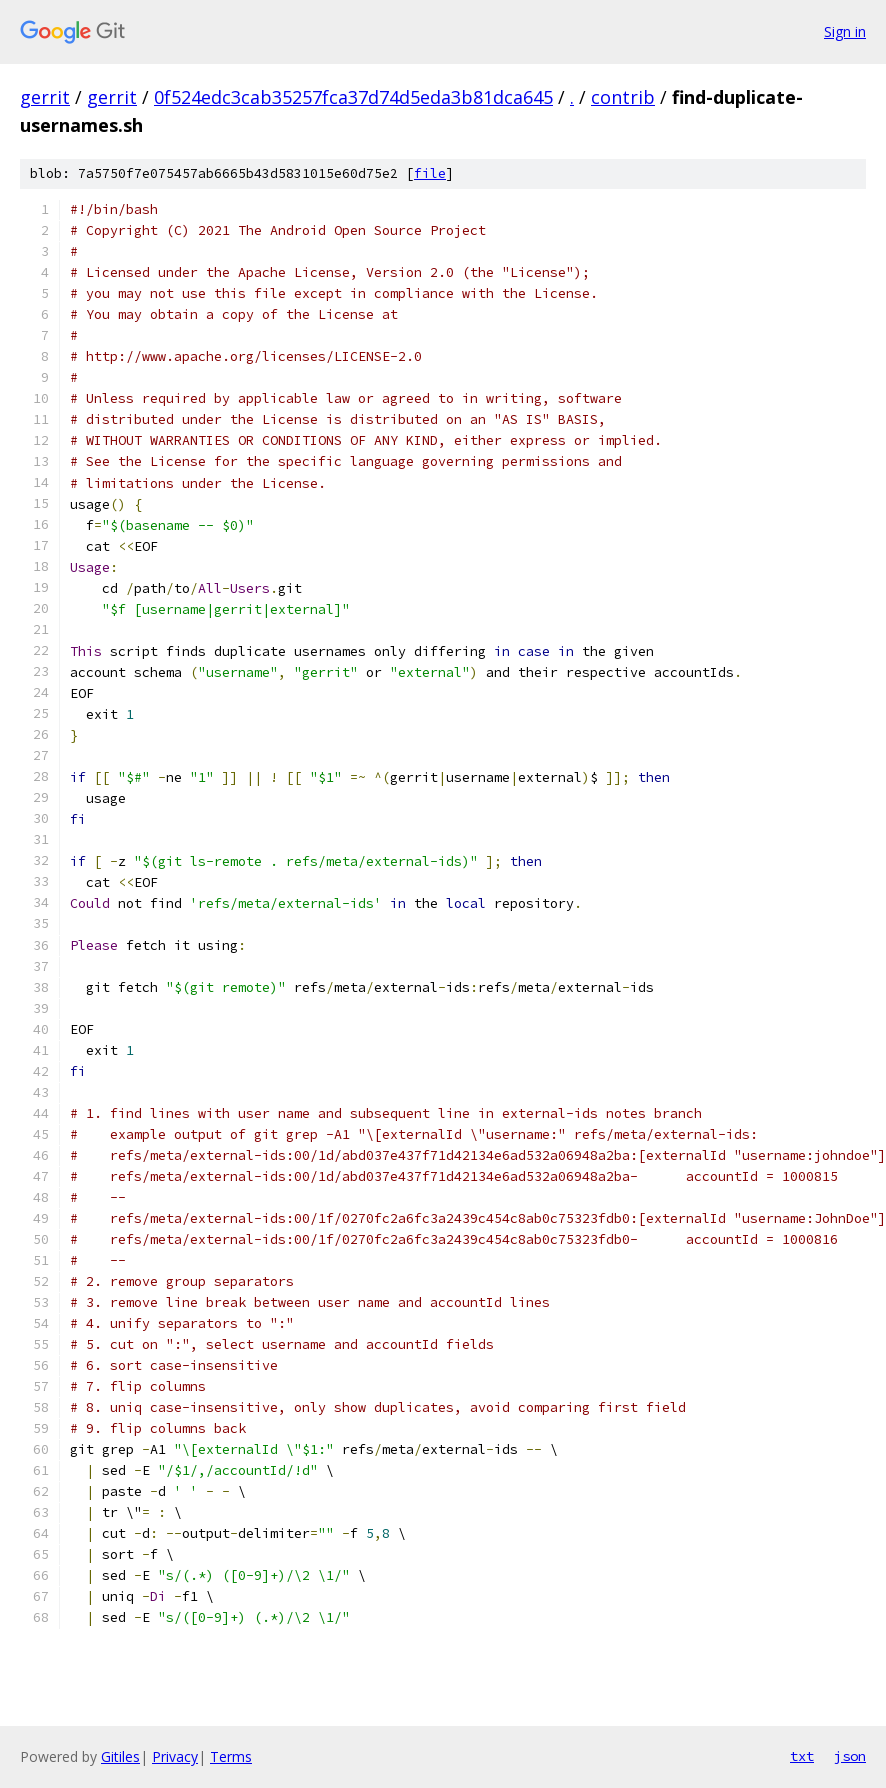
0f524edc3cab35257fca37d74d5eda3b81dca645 (353, 97)
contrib (623, 97)
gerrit (45, 97)
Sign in (845, 31)
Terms (231, 1756)
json (850, 1756)
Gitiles (120, 1756)
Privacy (175, 1756)
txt (802, 1756)
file (430, 173)
